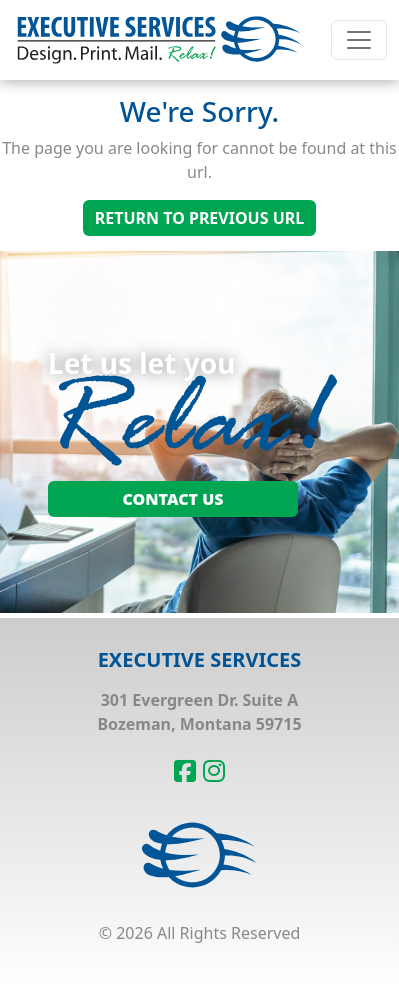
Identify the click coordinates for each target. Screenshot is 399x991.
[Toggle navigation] (359, 40)
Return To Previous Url (199, 218)
